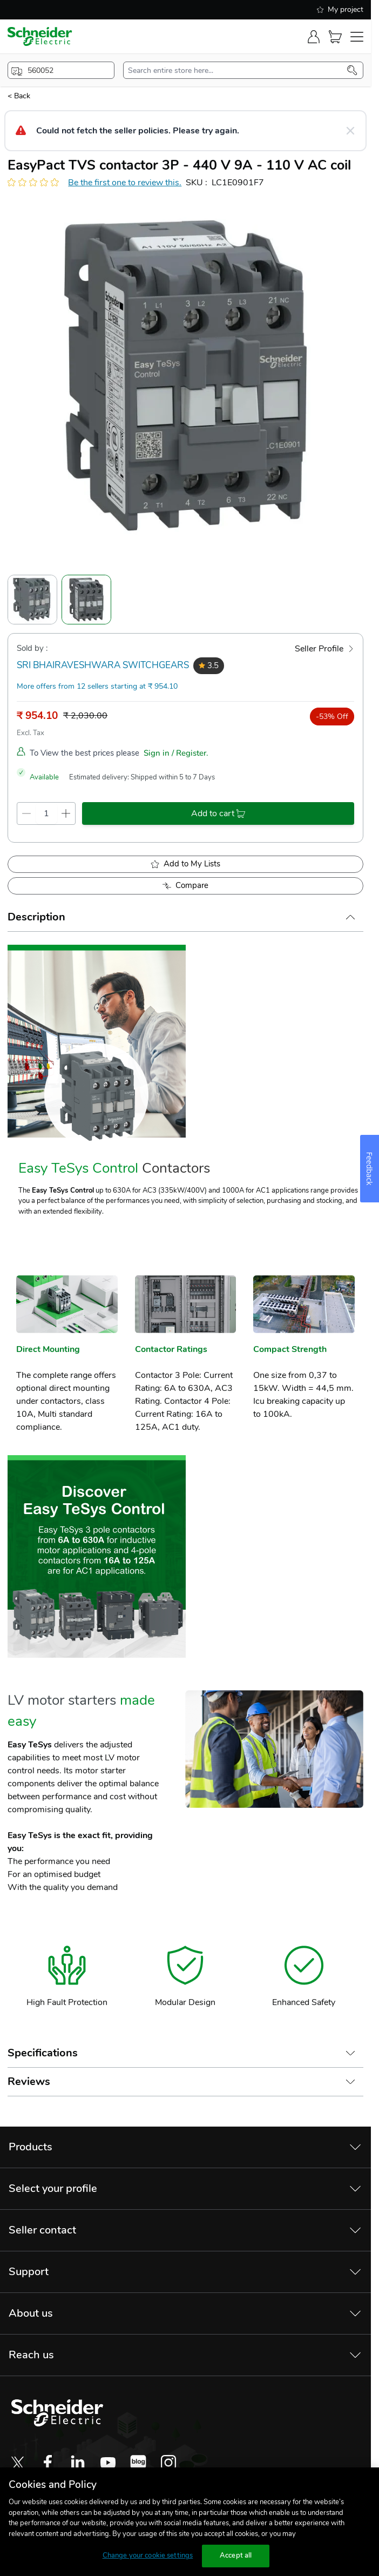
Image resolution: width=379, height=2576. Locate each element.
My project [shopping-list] (340, 9)
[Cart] (335, 36)
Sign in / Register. (176, 753)
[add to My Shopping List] (185, 864)
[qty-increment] (66, 813)
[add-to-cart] (218, 813)
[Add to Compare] (185, 885)
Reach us (31, 2355)
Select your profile (53, 2188)
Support (29, 2271)
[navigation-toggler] (356, 36)
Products (30, 2147)
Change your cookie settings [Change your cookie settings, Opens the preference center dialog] (148, 2555)
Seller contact (42, 2230)
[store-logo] (40, 36)
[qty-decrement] (26, 813)
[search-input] (237, 70)
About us (31, 2313)
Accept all (236, 2555)
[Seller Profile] (324, 648)
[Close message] (350, 130)
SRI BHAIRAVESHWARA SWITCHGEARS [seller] (103, 665)
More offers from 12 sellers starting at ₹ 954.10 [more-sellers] (97, 686)
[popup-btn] (61, 70)
